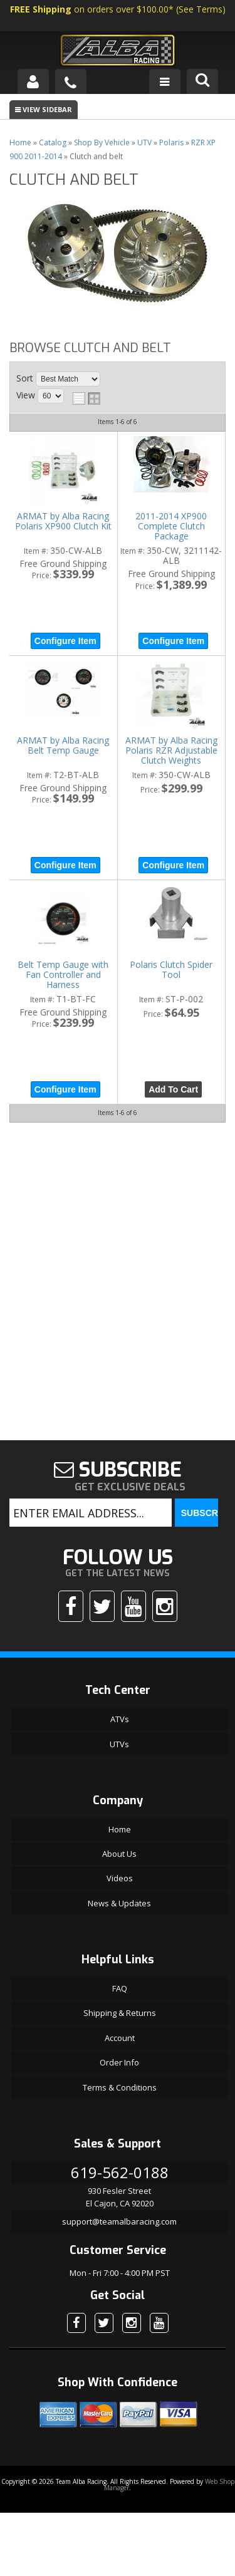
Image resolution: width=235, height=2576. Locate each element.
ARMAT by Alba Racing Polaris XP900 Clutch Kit (63, 521)
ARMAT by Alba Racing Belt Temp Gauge (63, 745)
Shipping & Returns (119, 2012)
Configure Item (65, 641)
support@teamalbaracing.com (119, 2221)
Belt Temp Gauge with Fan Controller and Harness (63, 975)
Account (120, 2038)
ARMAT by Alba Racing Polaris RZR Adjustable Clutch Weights (171, 751)
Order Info (119, 2062)
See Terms (200, 9)
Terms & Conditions (120, 2087)
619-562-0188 (120, 2172)
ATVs (119, 1719)
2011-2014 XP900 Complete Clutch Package (171, 527)
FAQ (119, 1988)
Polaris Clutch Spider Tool (171, 970)
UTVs (119, 1744)
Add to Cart (173, 1089)
